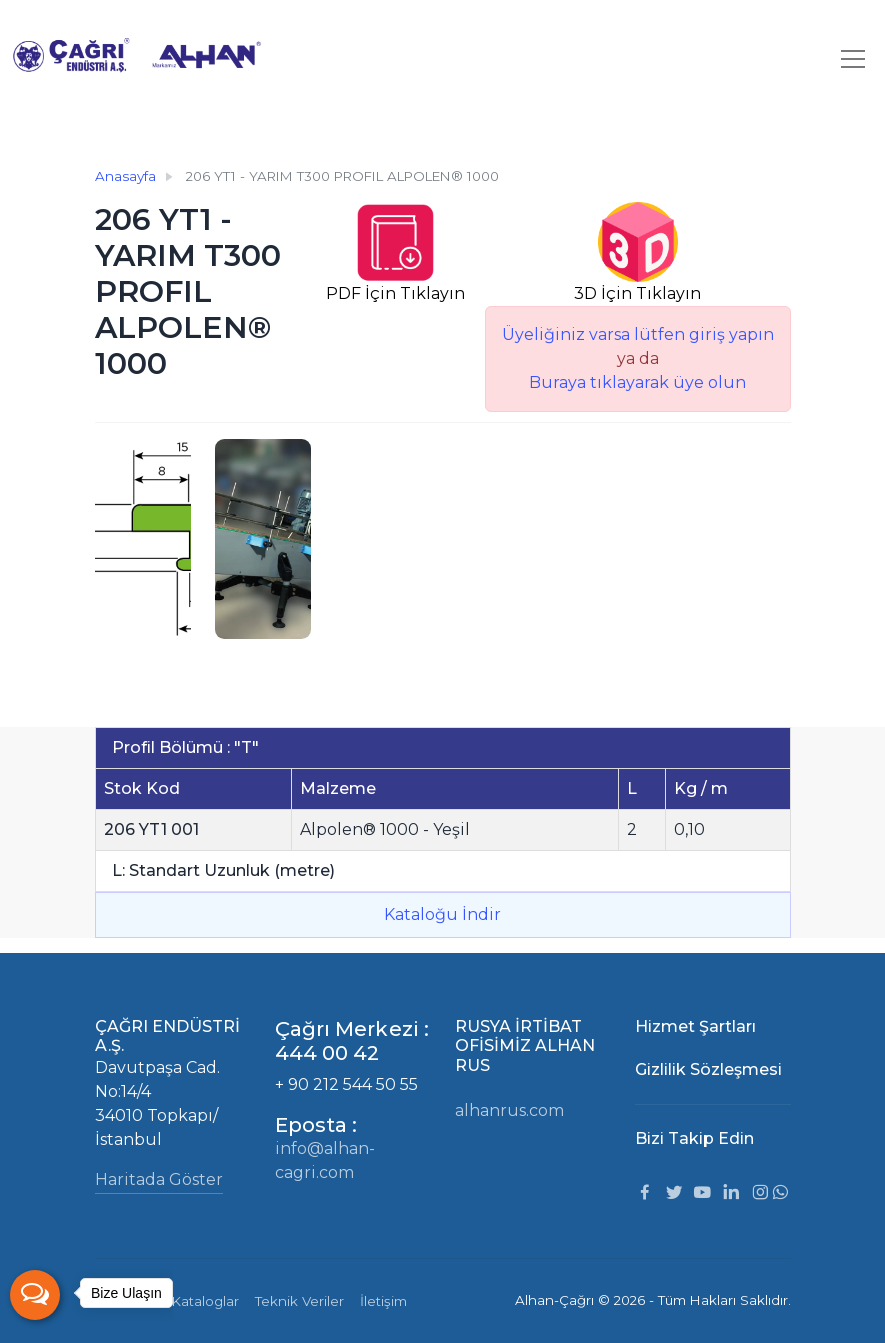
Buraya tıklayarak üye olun (637, 382)
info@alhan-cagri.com (325, 1160)
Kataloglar (205, 1301)
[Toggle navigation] (853, 59)
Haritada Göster (159, 1179)
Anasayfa (125, 176)
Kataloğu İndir (442, 914)
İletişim (383, 1301)
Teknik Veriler (299, 1301)
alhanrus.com (509, 1110)
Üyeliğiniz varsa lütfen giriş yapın (638, 334)
